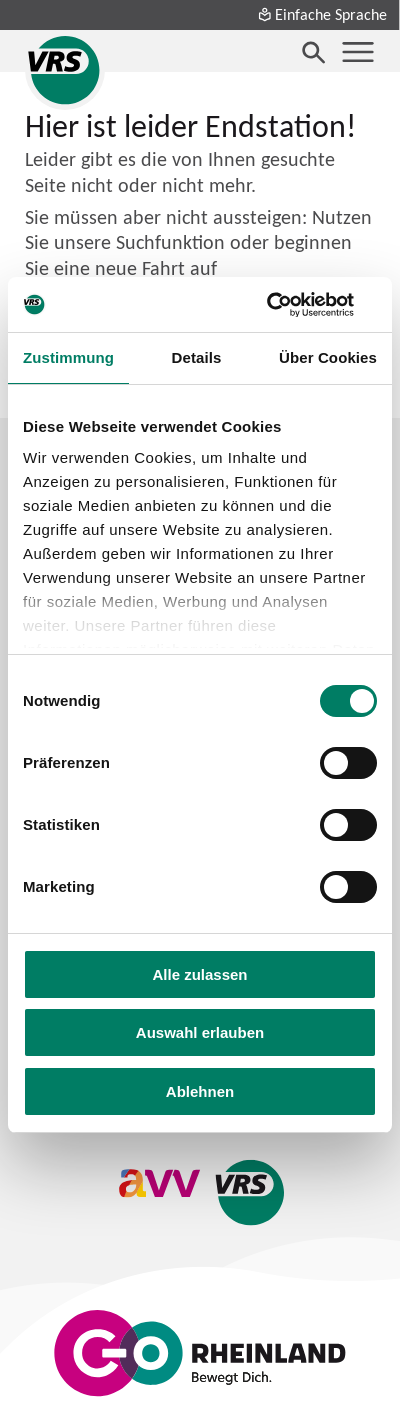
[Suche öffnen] (314, 52)
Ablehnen (200, 1091)
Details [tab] (197, 357)
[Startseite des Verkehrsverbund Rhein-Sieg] (65, 70)
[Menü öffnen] (358, 52)
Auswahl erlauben (200, 1032)
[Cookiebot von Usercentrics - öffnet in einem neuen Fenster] (289, 305)
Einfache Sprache (322, 14)
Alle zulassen (199, 974)
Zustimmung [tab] (68, 357)
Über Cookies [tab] (328, 357)
